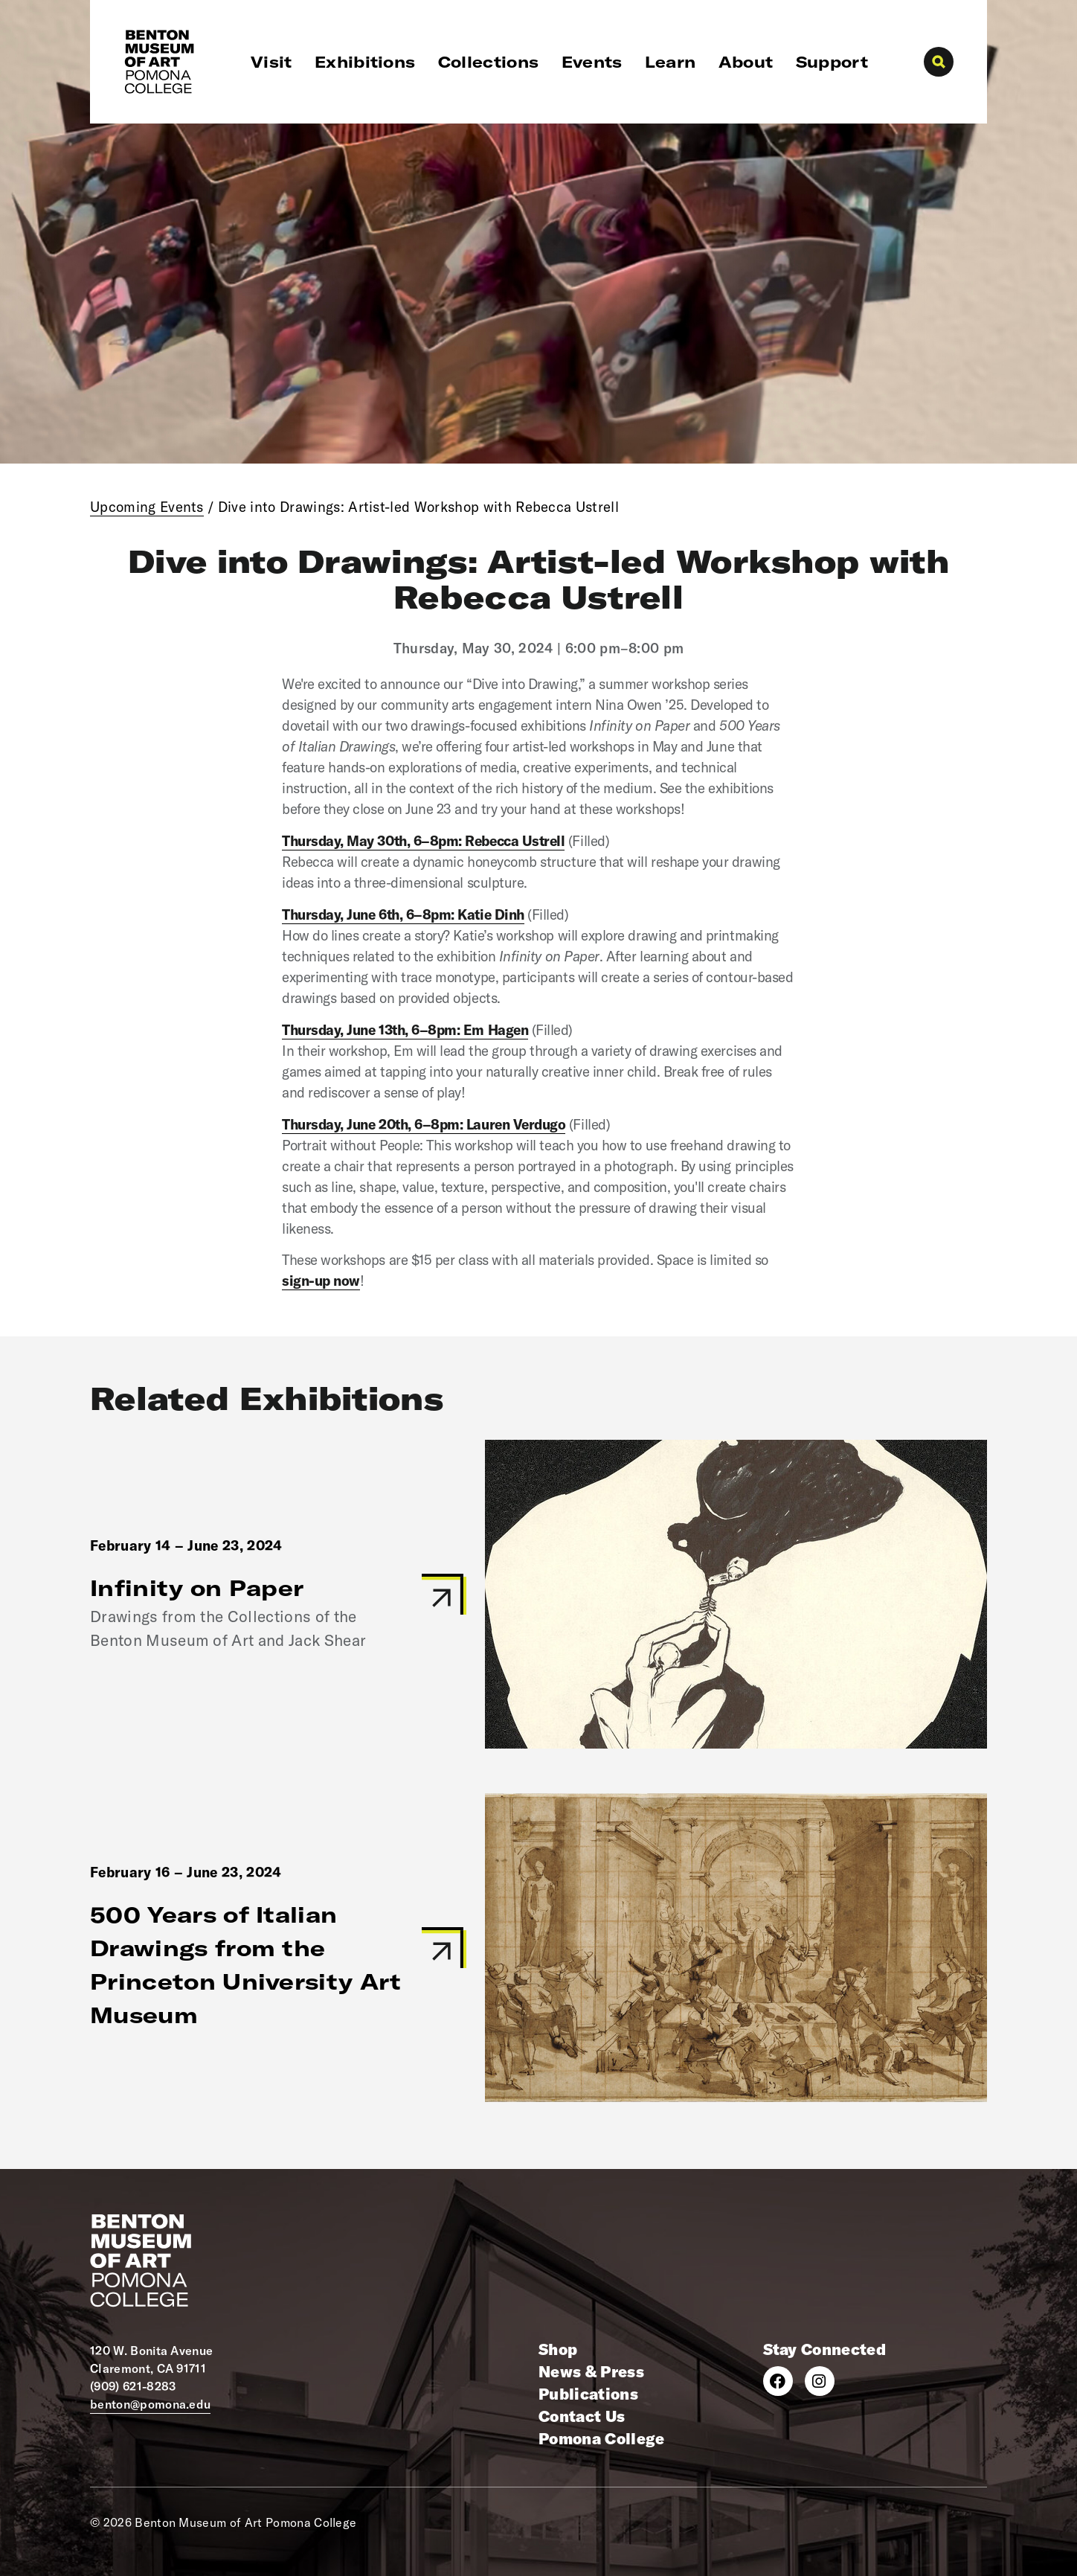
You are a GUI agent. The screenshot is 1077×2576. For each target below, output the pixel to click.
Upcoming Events (147, 507)
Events (592, 61)
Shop (557, 2349)
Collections (488, 61)
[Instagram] (820, 2381)
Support (832, 61)
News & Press (591, 2371)
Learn (670, 61)
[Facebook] (778, 2381)
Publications (588, 2393)
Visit (271, 61)
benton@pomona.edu (150, 2404)
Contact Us (581, 2416)
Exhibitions (365, 61)
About (746, 61)
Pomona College (601, 2438)
